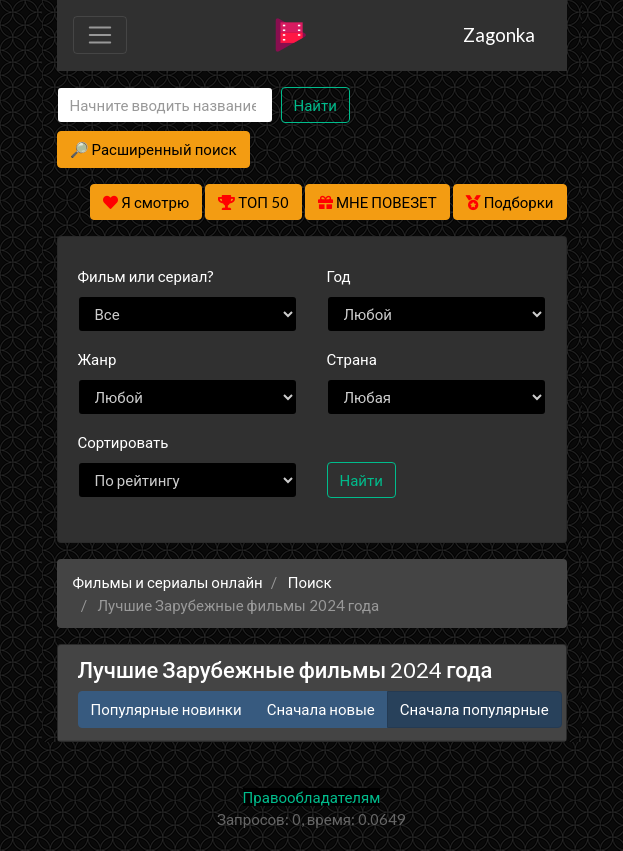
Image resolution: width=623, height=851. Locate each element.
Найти (315, 105)
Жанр (97, 359)
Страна (352, 359)
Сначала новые (321, 709)
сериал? (146, 276)
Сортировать (123, 442)
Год (339, 276)
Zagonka (499, 34)
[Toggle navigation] (100, 35)
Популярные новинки (166, 709)
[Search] (165, 105)
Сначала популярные (474, 709)
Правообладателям (312, 797)
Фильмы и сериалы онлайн (168, 582)
